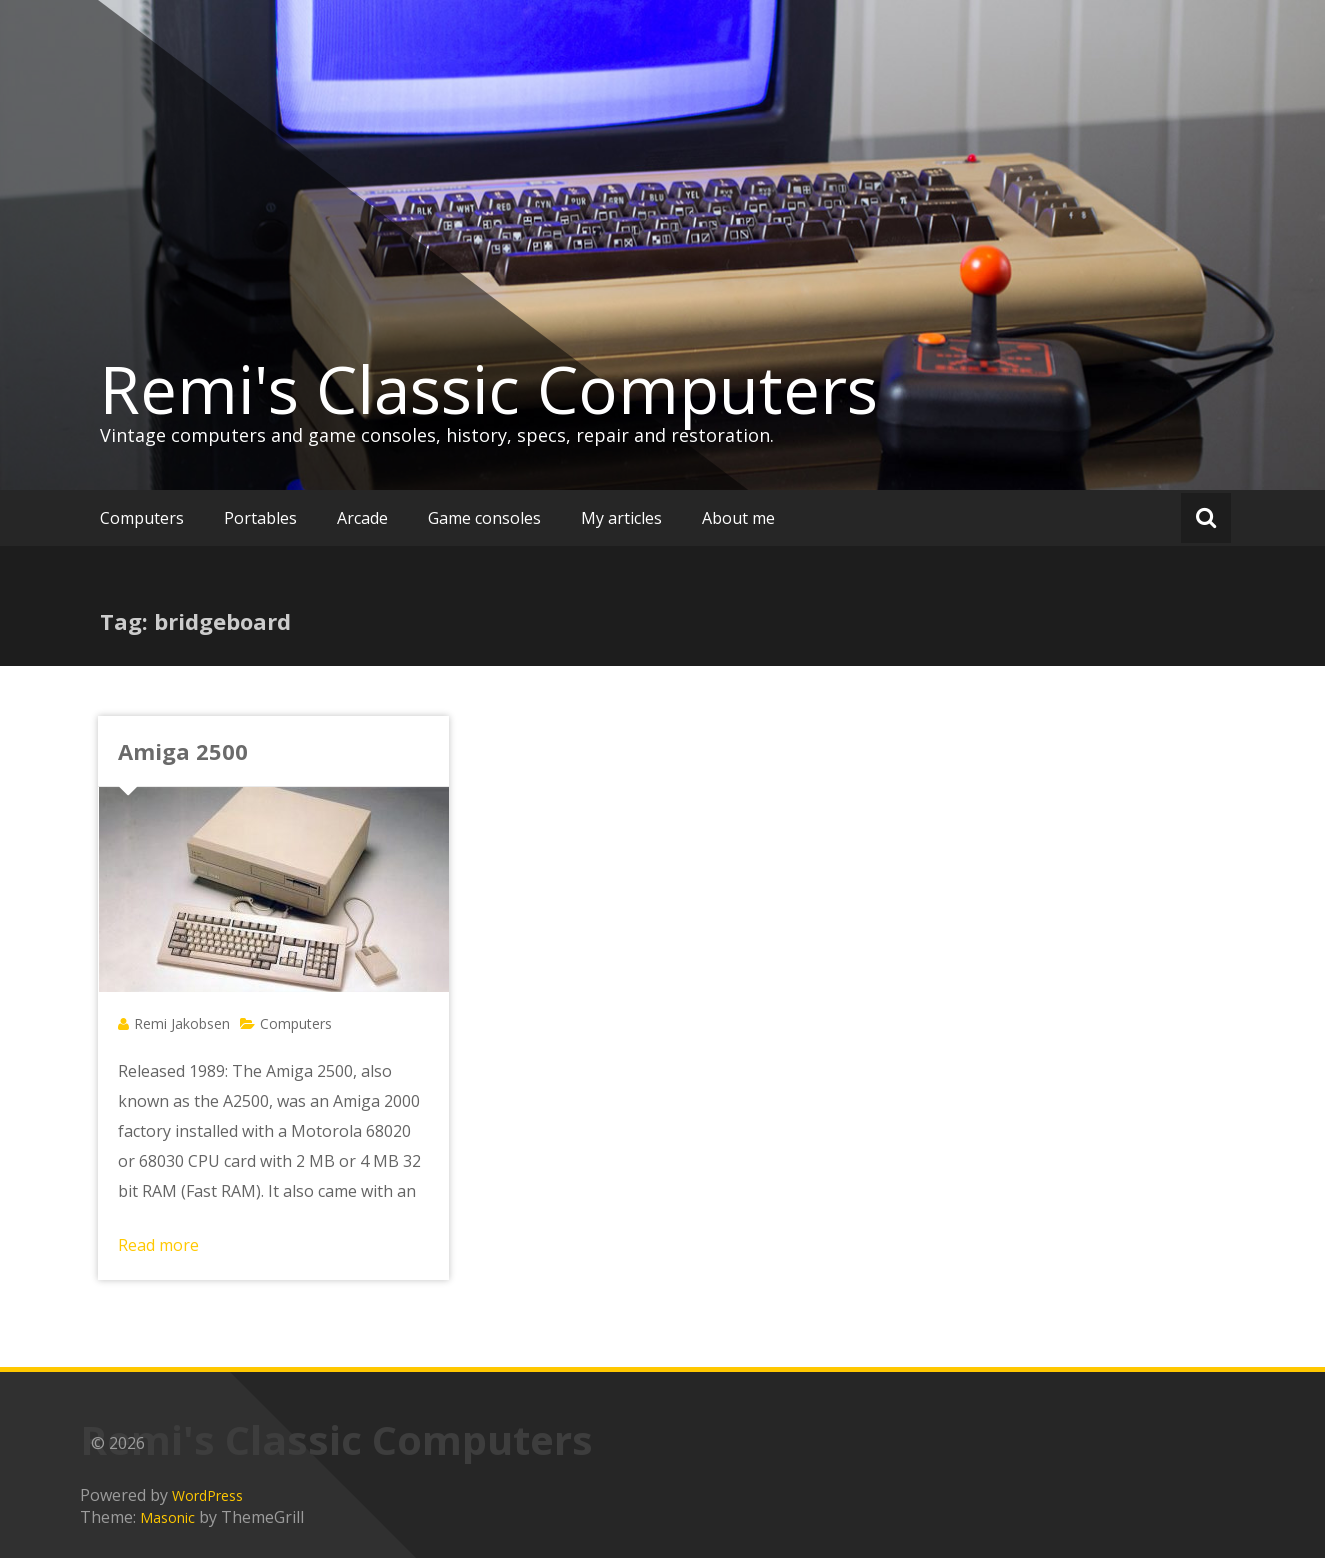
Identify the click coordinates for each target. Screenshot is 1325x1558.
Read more (158, 1245)
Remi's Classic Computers (489, 389)
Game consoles (484, 518)
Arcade (362, 518)
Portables (260, 518)
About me (738, 518)
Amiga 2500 (183, 751)
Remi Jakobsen (182, 1023)
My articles (621, 518)
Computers (142, 518)
